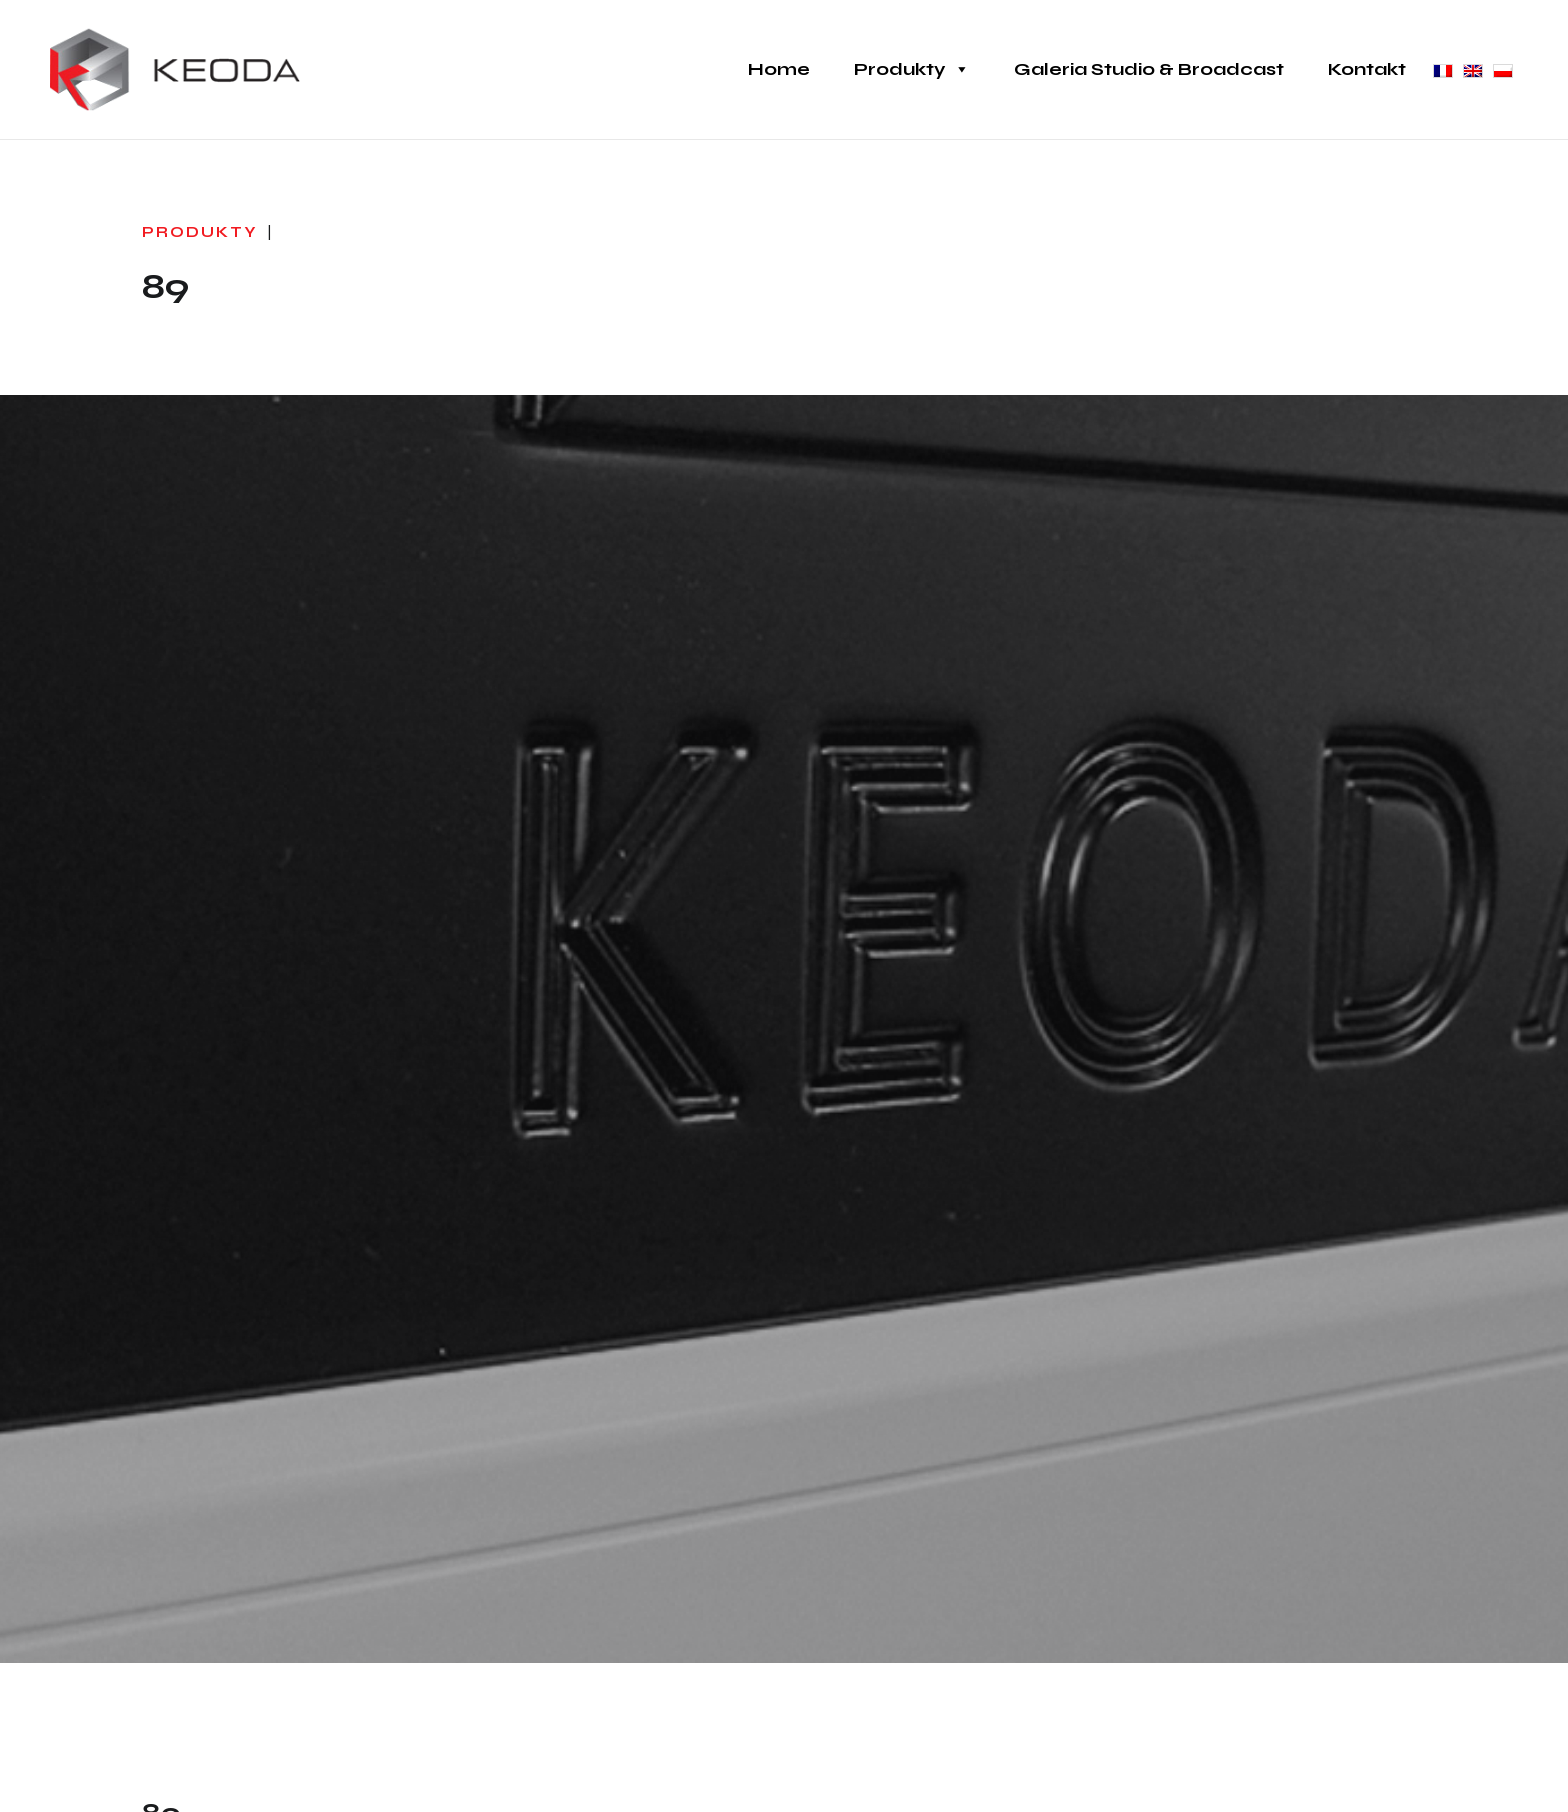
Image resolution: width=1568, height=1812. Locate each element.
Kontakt (1367, 69)
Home (779, 69)
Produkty (912, 69)
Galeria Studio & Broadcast (1149, 69)
